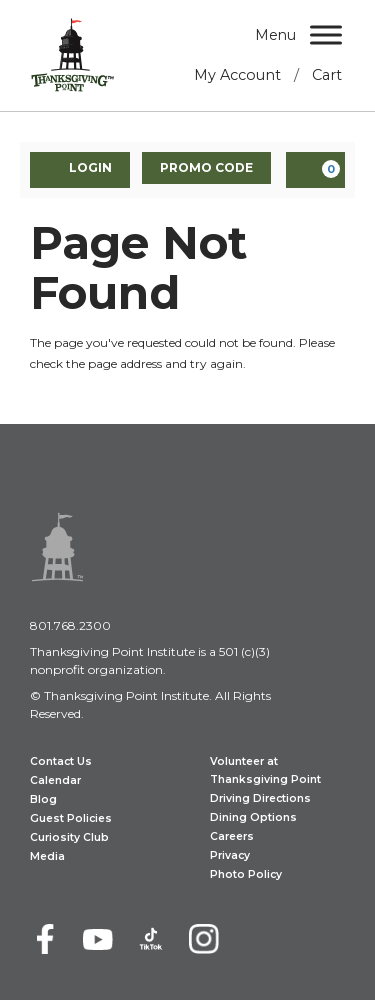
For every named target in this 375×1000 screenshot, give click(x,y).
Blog (43, 799)
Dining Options (253, 817)
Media (47, 856)
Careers (232, 836)
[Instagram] (204, 939)
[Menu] (326, 34)
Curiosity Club (69, 837)
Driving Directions (260, 798)
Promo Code (206, 167)
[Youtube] (98, 939)
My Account (237, 75)
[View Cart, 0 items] (315, 170)
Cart (327, 75)
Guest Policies (71, 818)
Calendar (55, 780)
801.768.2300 (70, 625)
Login (80, 169)
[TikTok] (151, 939)
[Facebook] (45, 939)
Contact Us (61, 761)
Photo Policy (246, 874)
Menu (275, 35)
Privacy (230, 855)
